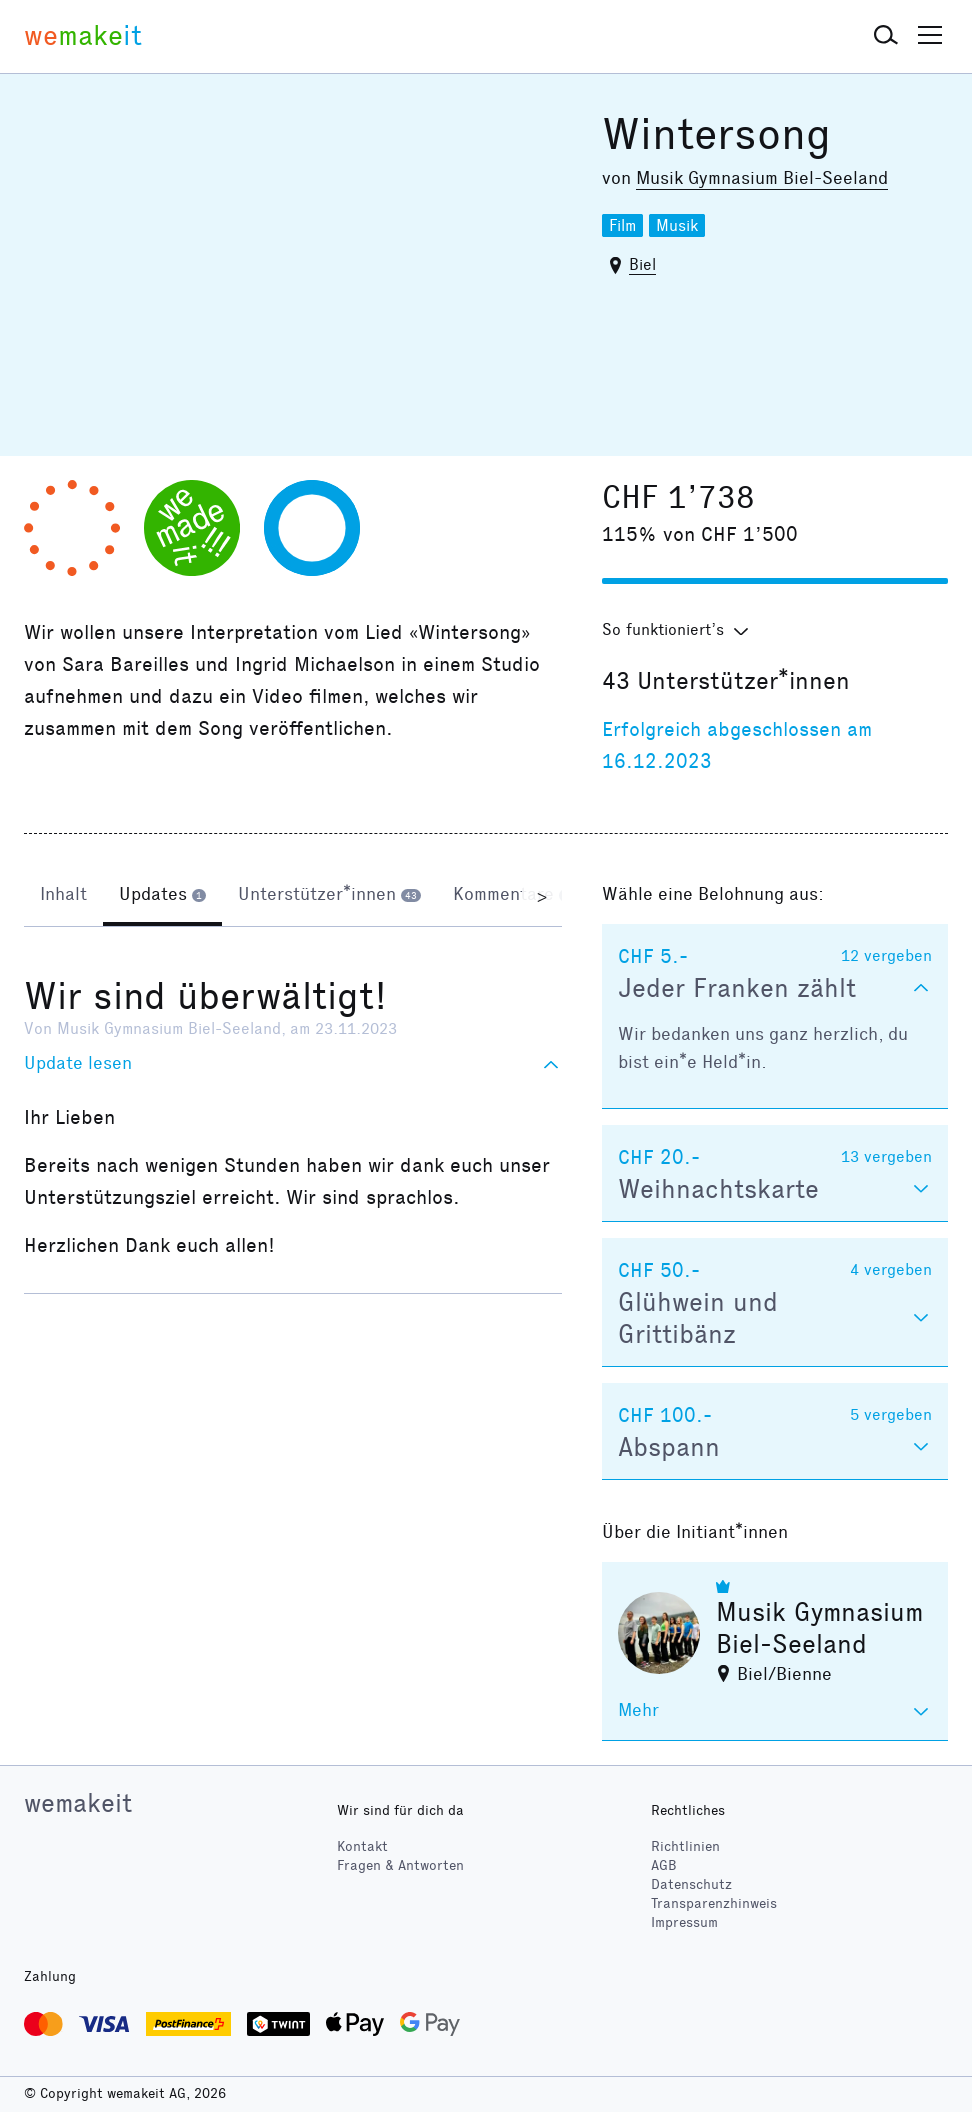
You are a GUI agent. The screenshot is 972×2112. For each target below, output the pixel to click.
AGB (664, 1865)
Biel (642, 264)
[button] (886, 36)
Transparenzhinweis (714, 1903)
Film (622, 225)
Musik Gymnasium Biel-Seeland (762, 178)
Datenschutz (691, 1884)
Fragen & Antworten (400, 1865)
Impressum (684, 1922)
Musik (677, 225)
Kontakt (362, 1846)
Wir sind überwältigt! (205, 996)
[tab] (63, 896)
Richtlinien (685, 1846)
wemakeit (78, 1803)
